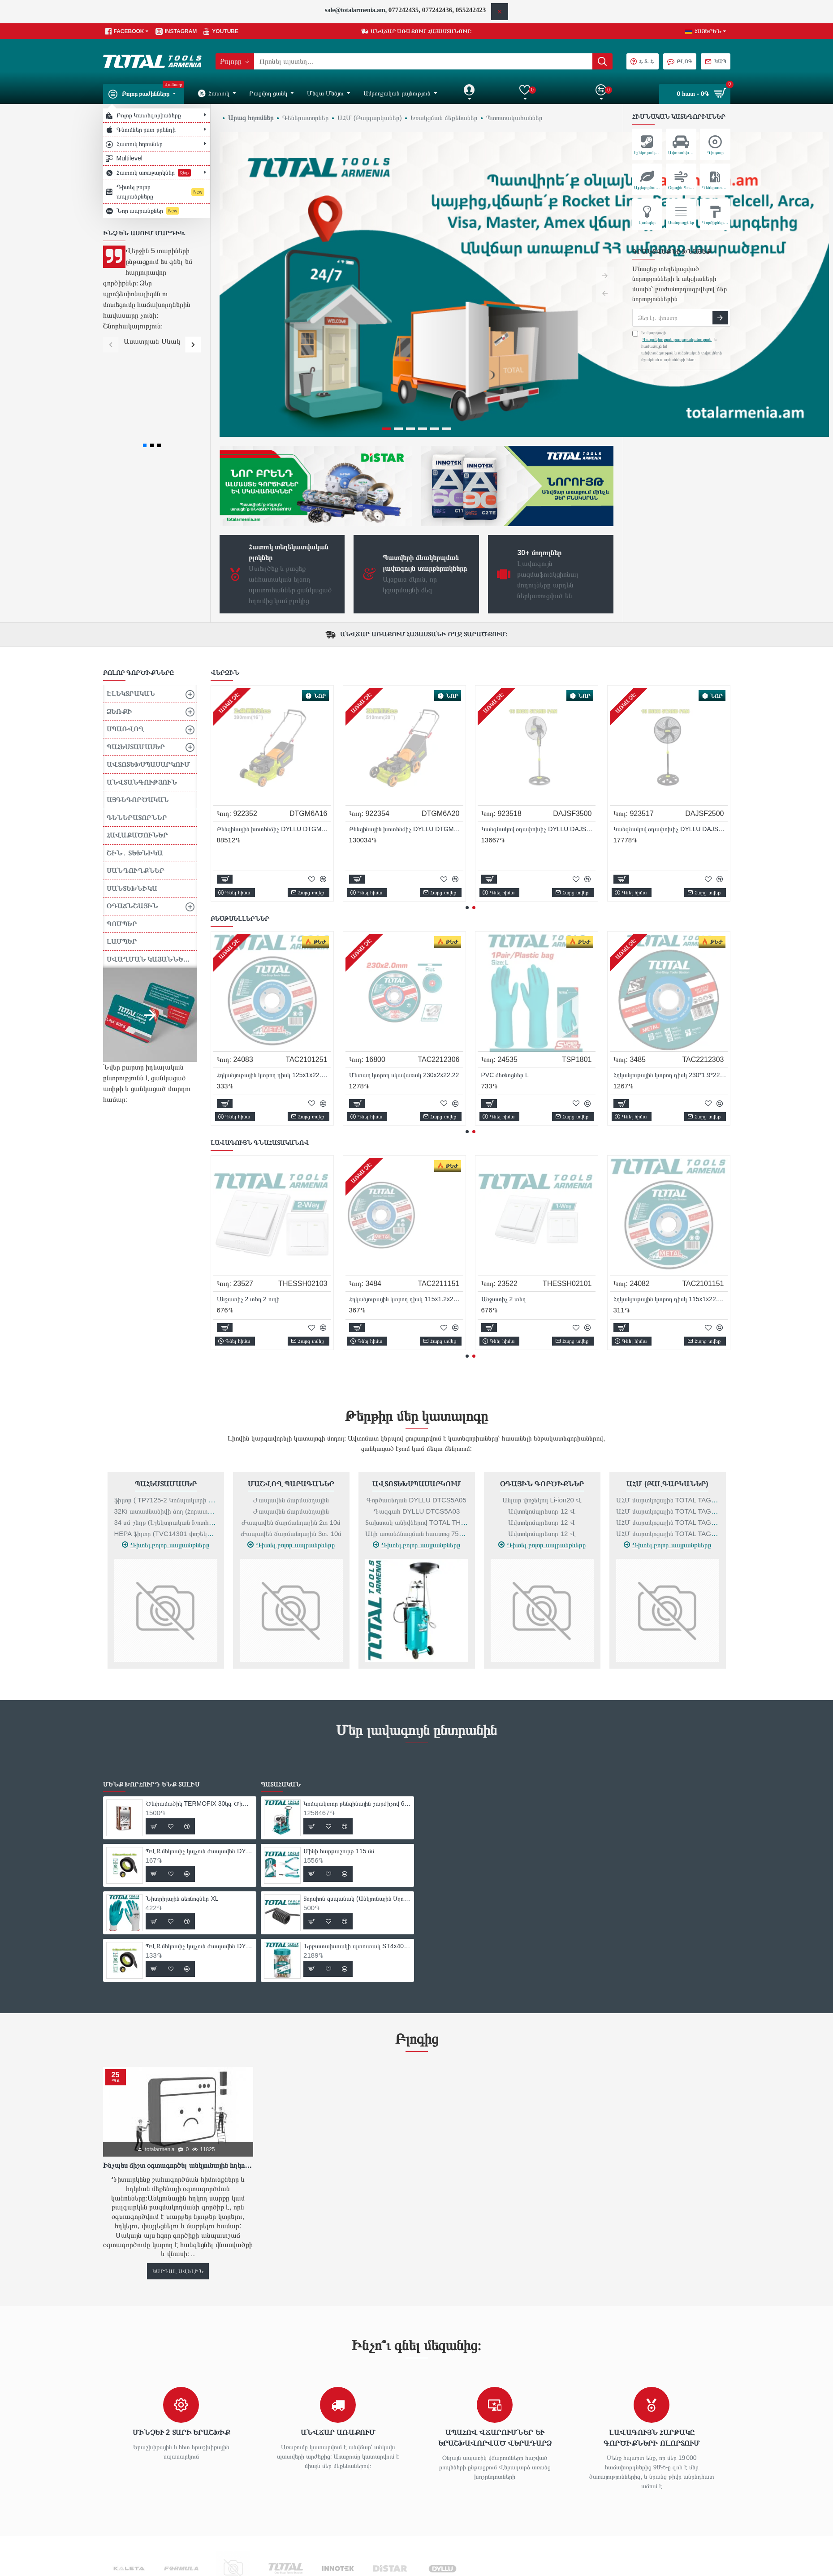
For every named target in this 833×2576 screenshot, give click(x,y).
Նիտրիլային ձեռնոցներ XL (517, 967)
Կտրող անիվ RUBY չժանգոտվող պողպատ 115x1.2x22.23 (670, 742)
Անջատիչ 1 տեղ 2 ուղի (248, 1191)
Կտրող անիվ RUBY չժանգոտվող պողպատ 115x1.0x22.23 (538, 742)
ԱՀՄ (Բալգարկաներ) (667, 1376)
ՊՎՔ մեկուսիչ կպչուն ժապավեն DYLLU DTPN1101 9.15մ (406, 967)
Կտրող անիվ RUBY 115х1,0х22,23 (265, 742)
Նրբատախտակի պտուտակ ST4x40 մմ (357, 1838)
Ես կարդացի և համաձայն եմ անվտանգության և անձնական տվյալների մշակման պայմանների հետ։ (677, 346)
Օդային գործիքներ (542, 1376)
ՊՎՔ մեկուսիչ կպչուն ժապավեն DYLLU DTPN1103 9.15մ (670, 967)
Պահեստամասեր (166, 1376)
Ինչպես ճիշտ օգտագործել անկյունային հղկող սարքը (178, 2058)
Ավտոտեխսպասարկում (416, 1376)
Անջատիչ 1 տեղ (503, 1191)
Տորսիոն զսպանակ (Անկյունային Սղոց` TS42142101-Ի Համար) (357, 1791)
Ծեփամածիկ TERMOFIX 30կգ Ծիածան (274, 967)
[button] (111, 344)
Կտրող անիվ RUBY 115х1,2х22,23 (397, 742)
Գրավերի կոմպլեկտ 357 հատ (390, 1191)
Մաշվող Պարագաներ (291, 1376)
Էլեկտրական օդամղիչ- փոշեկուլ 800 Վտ (670, 1191)
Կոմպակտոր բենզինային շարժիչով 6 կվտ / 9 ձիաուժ (357, 1696)
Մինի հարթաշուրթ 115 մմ (338, 1743)
